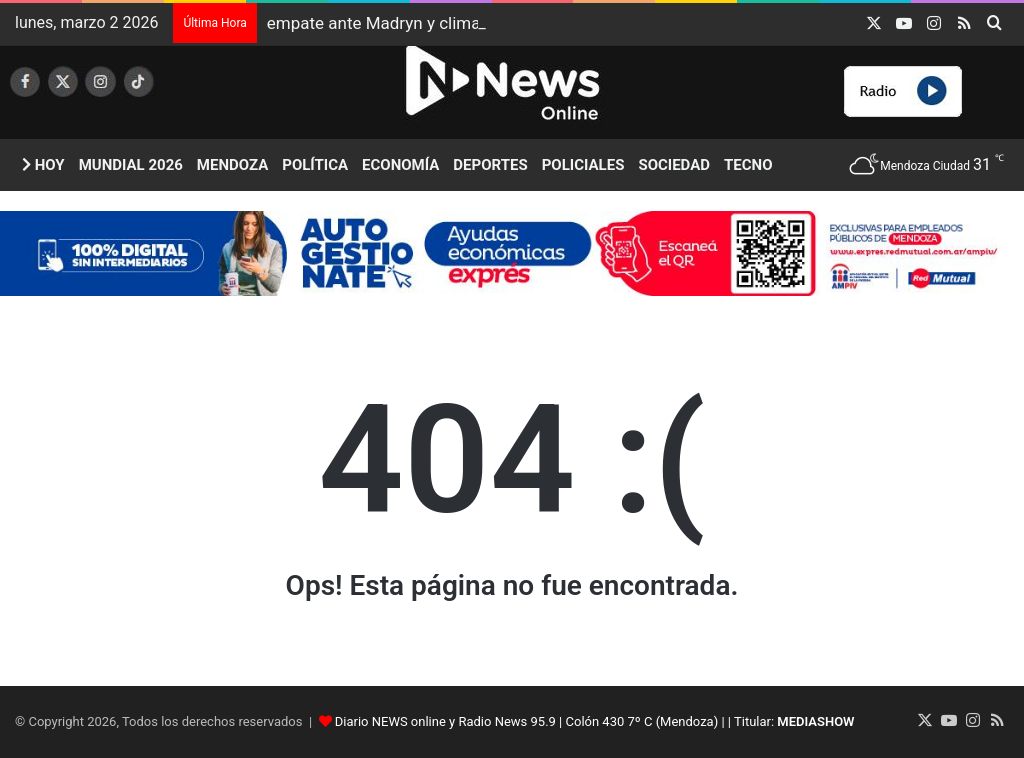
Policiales (583, 165)
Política (315, 165)
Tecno (748, 165)
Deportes (490, 165)
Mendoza (232, 165)
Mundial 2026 (131, 165)
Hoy (43, 165)
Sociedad (674, 165)
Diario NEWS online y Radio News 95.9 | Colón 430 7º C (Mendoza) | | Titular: (595, 721)
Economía (400, 165)
